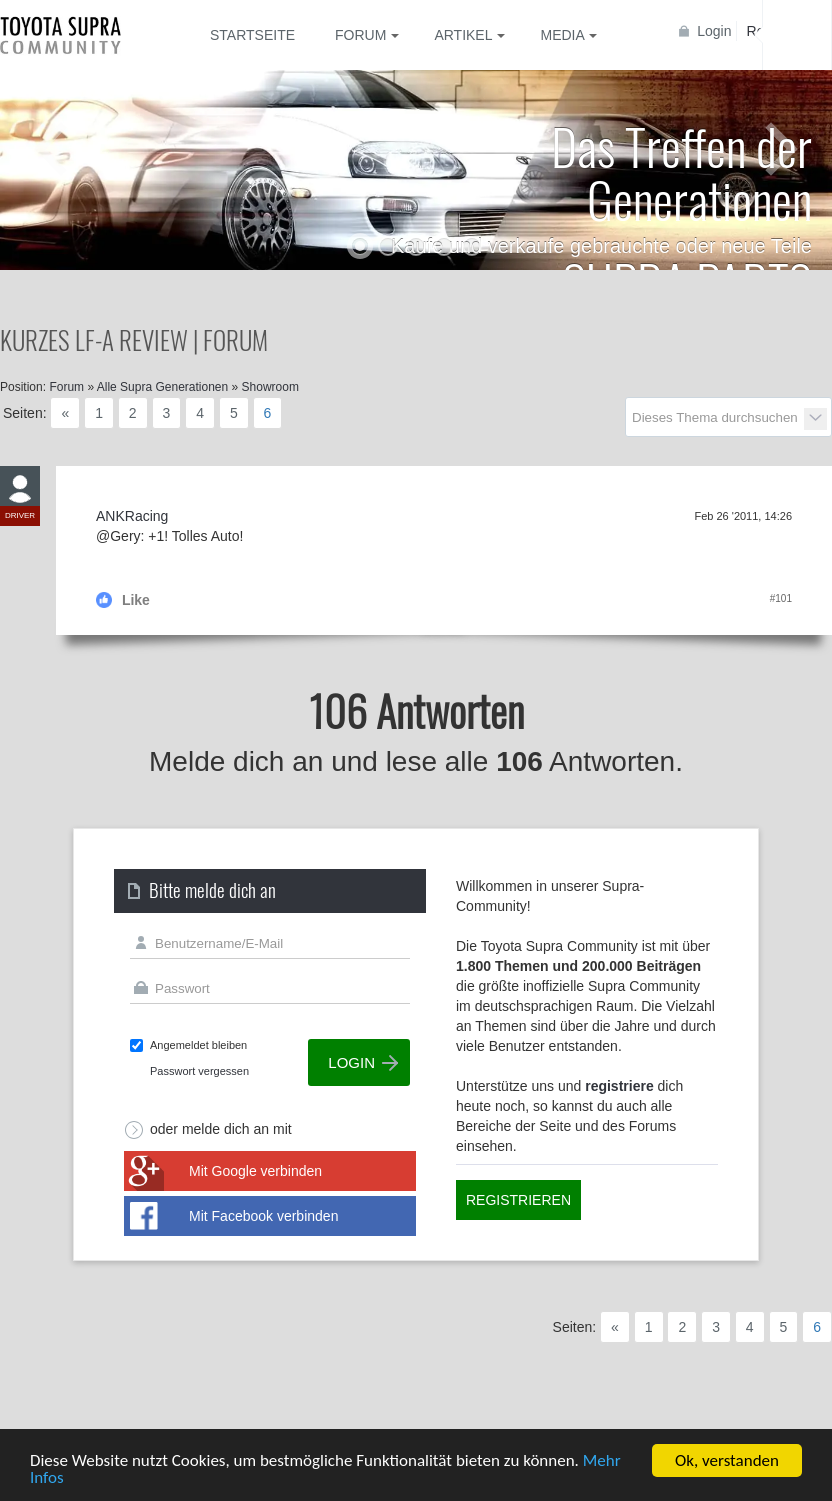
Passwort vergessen (199, 1071)
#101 (781, 598)
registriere (619, 1086)
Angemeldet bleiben (198, 1045)
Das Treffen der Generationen (681, 171)
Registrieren (518, 1200)
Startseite (252, 35)
